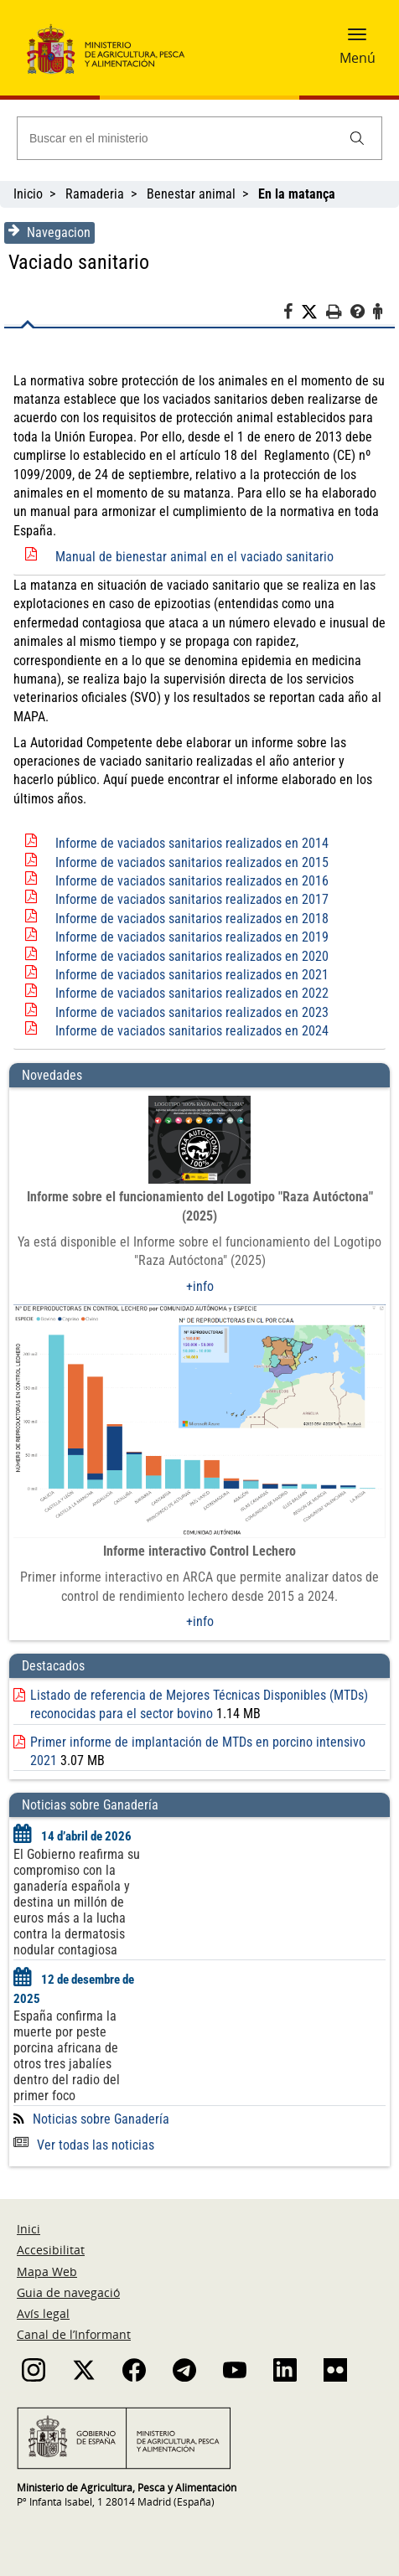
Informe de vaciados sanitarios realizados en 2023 (192, 1012)
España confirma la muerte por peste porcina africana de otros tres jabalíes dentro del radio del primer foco (66, 2056)
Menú (357, 58)
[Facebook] (292, 314)
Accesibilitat (51, 2250)
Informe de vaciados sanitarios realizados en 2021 (192, 975)
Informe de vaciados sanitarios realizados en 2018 (192, 919)
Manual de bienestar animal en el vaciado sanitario (194, 557)
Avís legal (43, 2313)
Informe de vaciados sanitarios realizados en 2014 (192, 843)
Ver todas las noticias (83, 2145)
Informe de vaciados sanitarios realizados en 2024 (192, 1031)
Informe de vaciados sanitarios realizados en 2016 (192, 881)
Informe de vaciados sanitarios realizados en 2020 (192, 956)
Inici (28, 2229)
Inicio (28, 194)
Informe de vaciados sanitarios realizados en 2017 (192, 899)
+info (200, 1286)
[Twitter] (313, 312)
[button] (357, 39)
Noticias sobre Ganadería (101, 2119)
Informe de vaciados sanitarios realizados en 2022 (192, 993)
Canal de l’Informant (74, 2334)
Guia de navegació (68, 2292)
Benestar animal (191, 194)
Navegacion (49, 232)
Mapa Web (47, 2271)
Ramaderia (94, 194)
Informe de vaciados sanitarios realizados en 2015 (192, 862)
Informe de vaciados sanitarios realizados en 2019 (192, 937)
